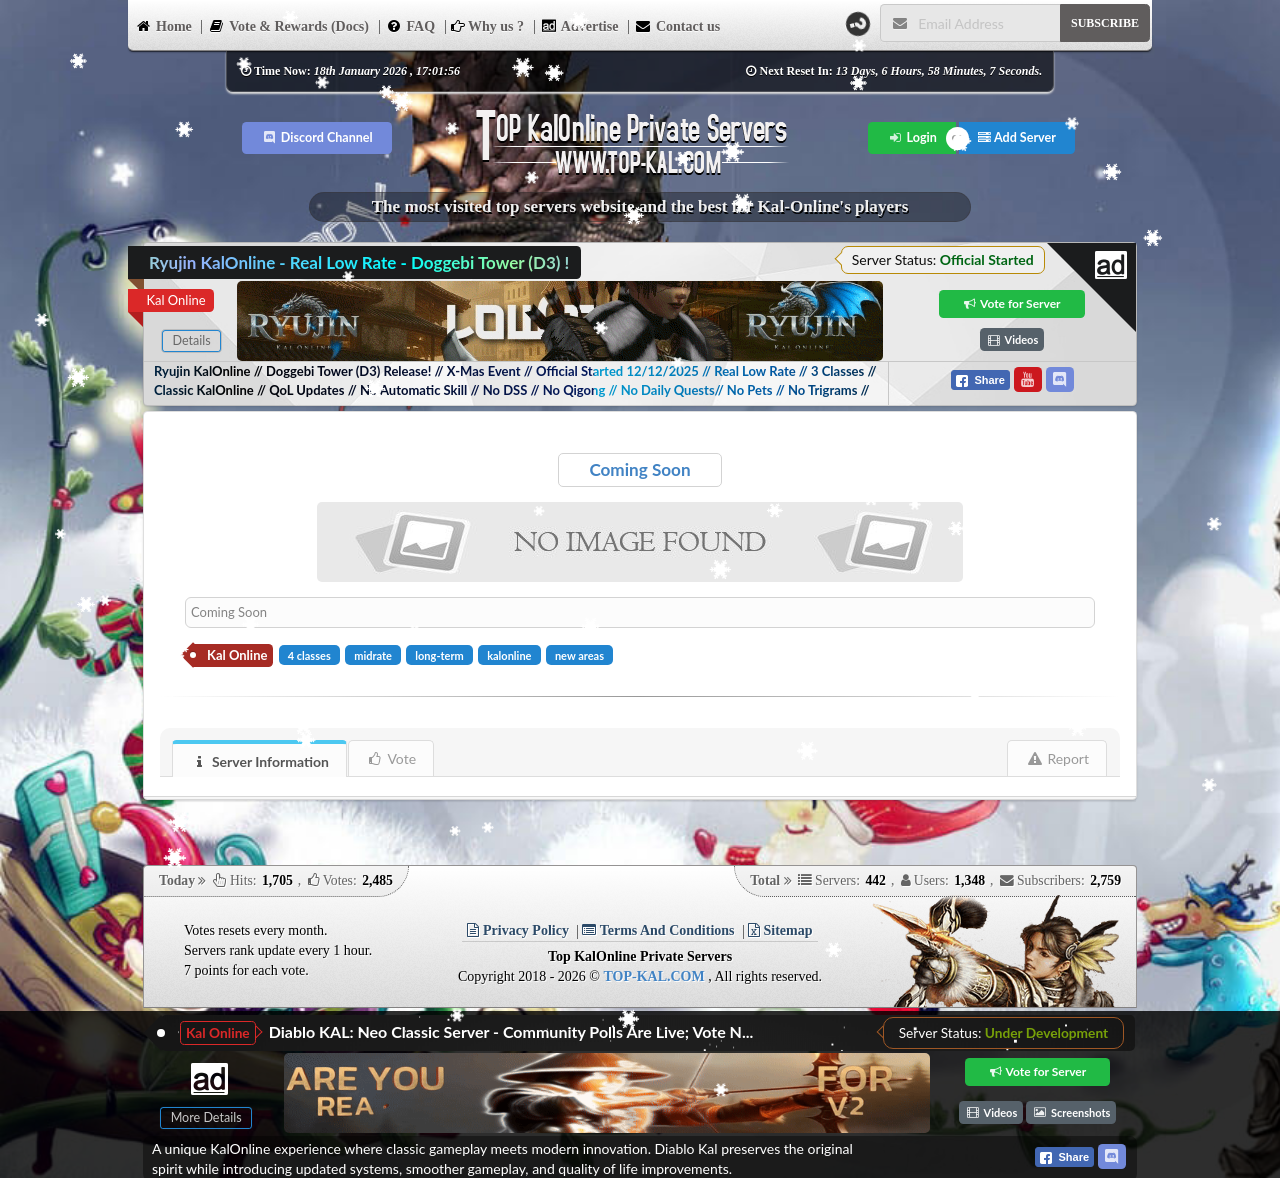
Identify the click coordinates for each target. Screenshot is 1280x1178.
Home (163, 25)
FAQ (411, 25)
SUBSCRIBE (1105, 23)
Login (912, 137)
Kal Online (175, 300)
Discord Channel (317, 137)
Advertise (580, 25)
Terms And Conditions (658, 930)
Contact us (677, 25)
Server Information (260, 761)
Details (191, 340)
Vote (391, 758)
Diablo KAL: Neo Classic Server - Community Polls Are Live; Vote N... (511, 1031)
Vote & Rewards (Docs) (288, 25)
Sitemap (780, 930)
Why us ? (487, 26)
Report (1057, 758)
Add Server (1017, 137)
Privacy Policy (517, 930)
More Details (206, 1117)
